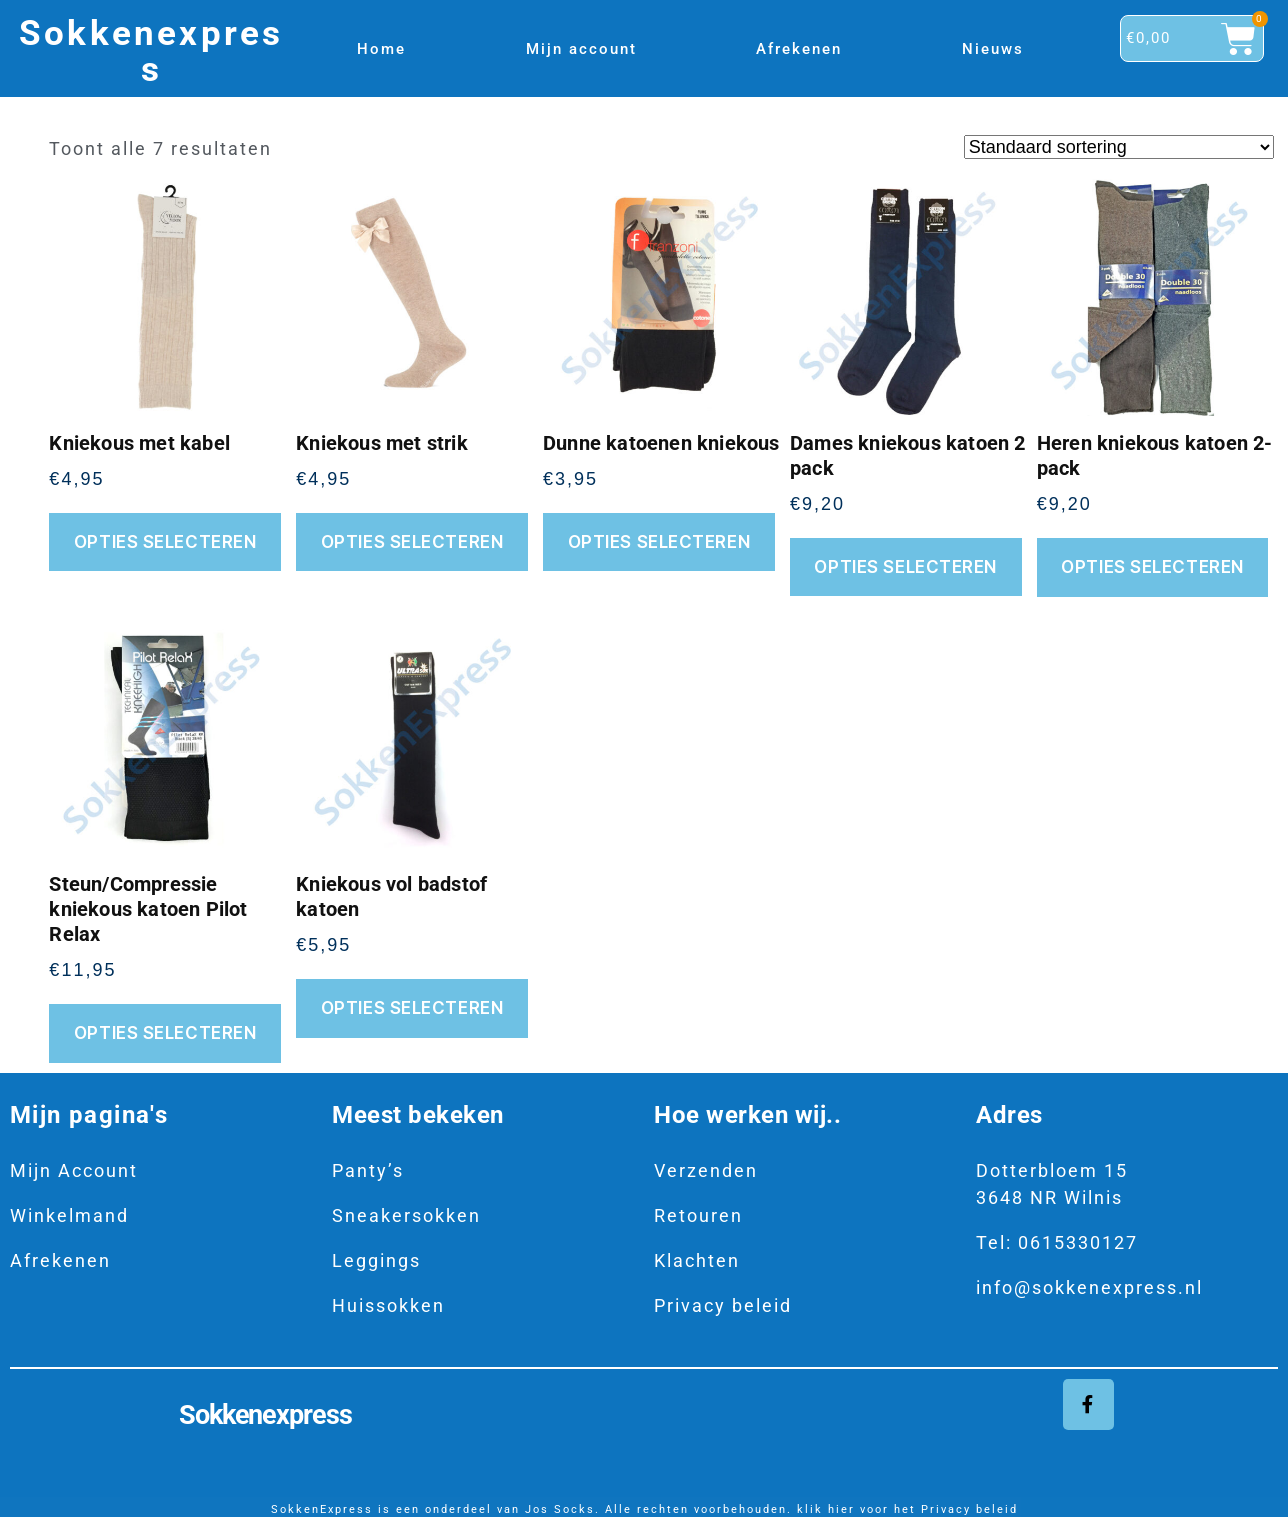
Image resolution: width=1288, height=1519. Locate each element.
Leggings (376, 1260)
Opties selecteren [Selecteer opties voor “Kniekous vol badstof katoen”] (412, 1008)
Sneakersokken (406, 1215)
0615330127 (1078, 1242)
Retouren (698, 1215)
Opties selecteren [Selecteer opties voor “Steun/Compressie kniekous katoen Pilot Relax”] (165, 1033)
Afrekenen (799, 49)
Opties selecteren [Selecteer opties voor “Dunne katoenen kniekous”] (659, 542)
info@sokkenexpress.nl (1089, 1287)
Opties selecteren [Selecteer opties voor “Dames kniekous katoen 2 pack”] (905, 567)
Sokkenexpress (150, 51)
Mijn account (581, 49)
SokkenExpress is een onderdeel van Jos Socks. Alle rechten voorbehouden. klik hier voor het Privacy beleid (644, 1511)
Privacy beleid (723, 1305)
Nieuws (993, 49)
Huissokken (388, 1305)
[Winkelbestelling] (1119, 147)
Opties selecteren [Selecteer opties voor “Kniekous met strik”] (412, 542)
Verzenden (706, 1170)
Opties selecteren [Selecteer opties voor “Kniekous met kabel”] (165, 542)
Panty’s (368, 1170)
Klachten (697, 1260)
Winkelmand (69, 1215)
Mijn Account (74, 1170)
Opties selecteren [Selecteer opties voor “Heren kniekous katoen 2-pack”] (1152, 567)
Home (381, 49)
